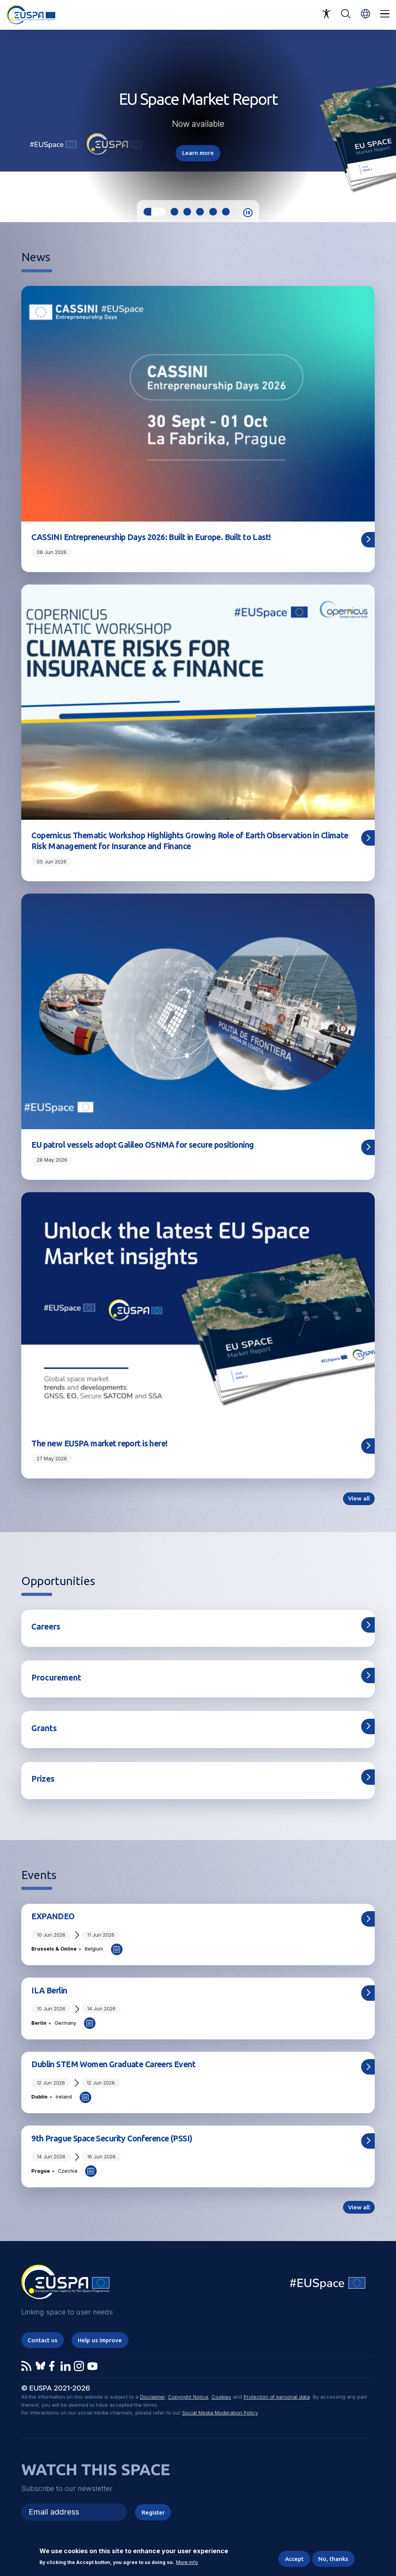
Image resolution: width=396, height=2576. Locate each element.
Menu (384, 13)
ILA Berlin (49, 1990)
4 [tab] (200, 212)
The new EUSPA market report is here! (99, 1443)
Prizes (43, 1778)
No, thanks (333, 2559)
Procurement (56, 1677)
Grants (44, 1728)
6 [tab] (226, 212)
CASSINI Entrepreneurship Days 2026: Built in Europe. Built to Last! (151, 537)
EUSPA (65, 2285)
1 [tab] (154, 212)
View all (359, 1498)
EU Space (328, 2285)
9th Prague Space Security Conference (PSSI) (111, 2138)
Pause (248, 212)
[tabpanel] (198, 125)
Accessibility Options (326, 13)
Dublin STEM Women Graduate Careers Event (113, 2064)
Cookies (221, 2397)
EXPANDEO (52, 1916)
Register (153, 2512)
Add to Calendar (117, 1949)
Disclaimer (152, 2397)
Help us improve (100, 2340)
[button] (365, 13)
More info (187, 2563)
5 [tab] (213, 212)
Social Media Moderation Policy (220, 2413)
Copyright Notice (188, 2397)
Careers (45, 1626)
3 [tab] (187, 212)
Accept (294, 2559)
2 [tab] (174, 212)
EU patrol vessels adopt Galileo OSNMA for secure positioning (142, 1144)
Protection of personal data (277, 2397)
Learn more (198, 153)
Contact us (42, 2340)
